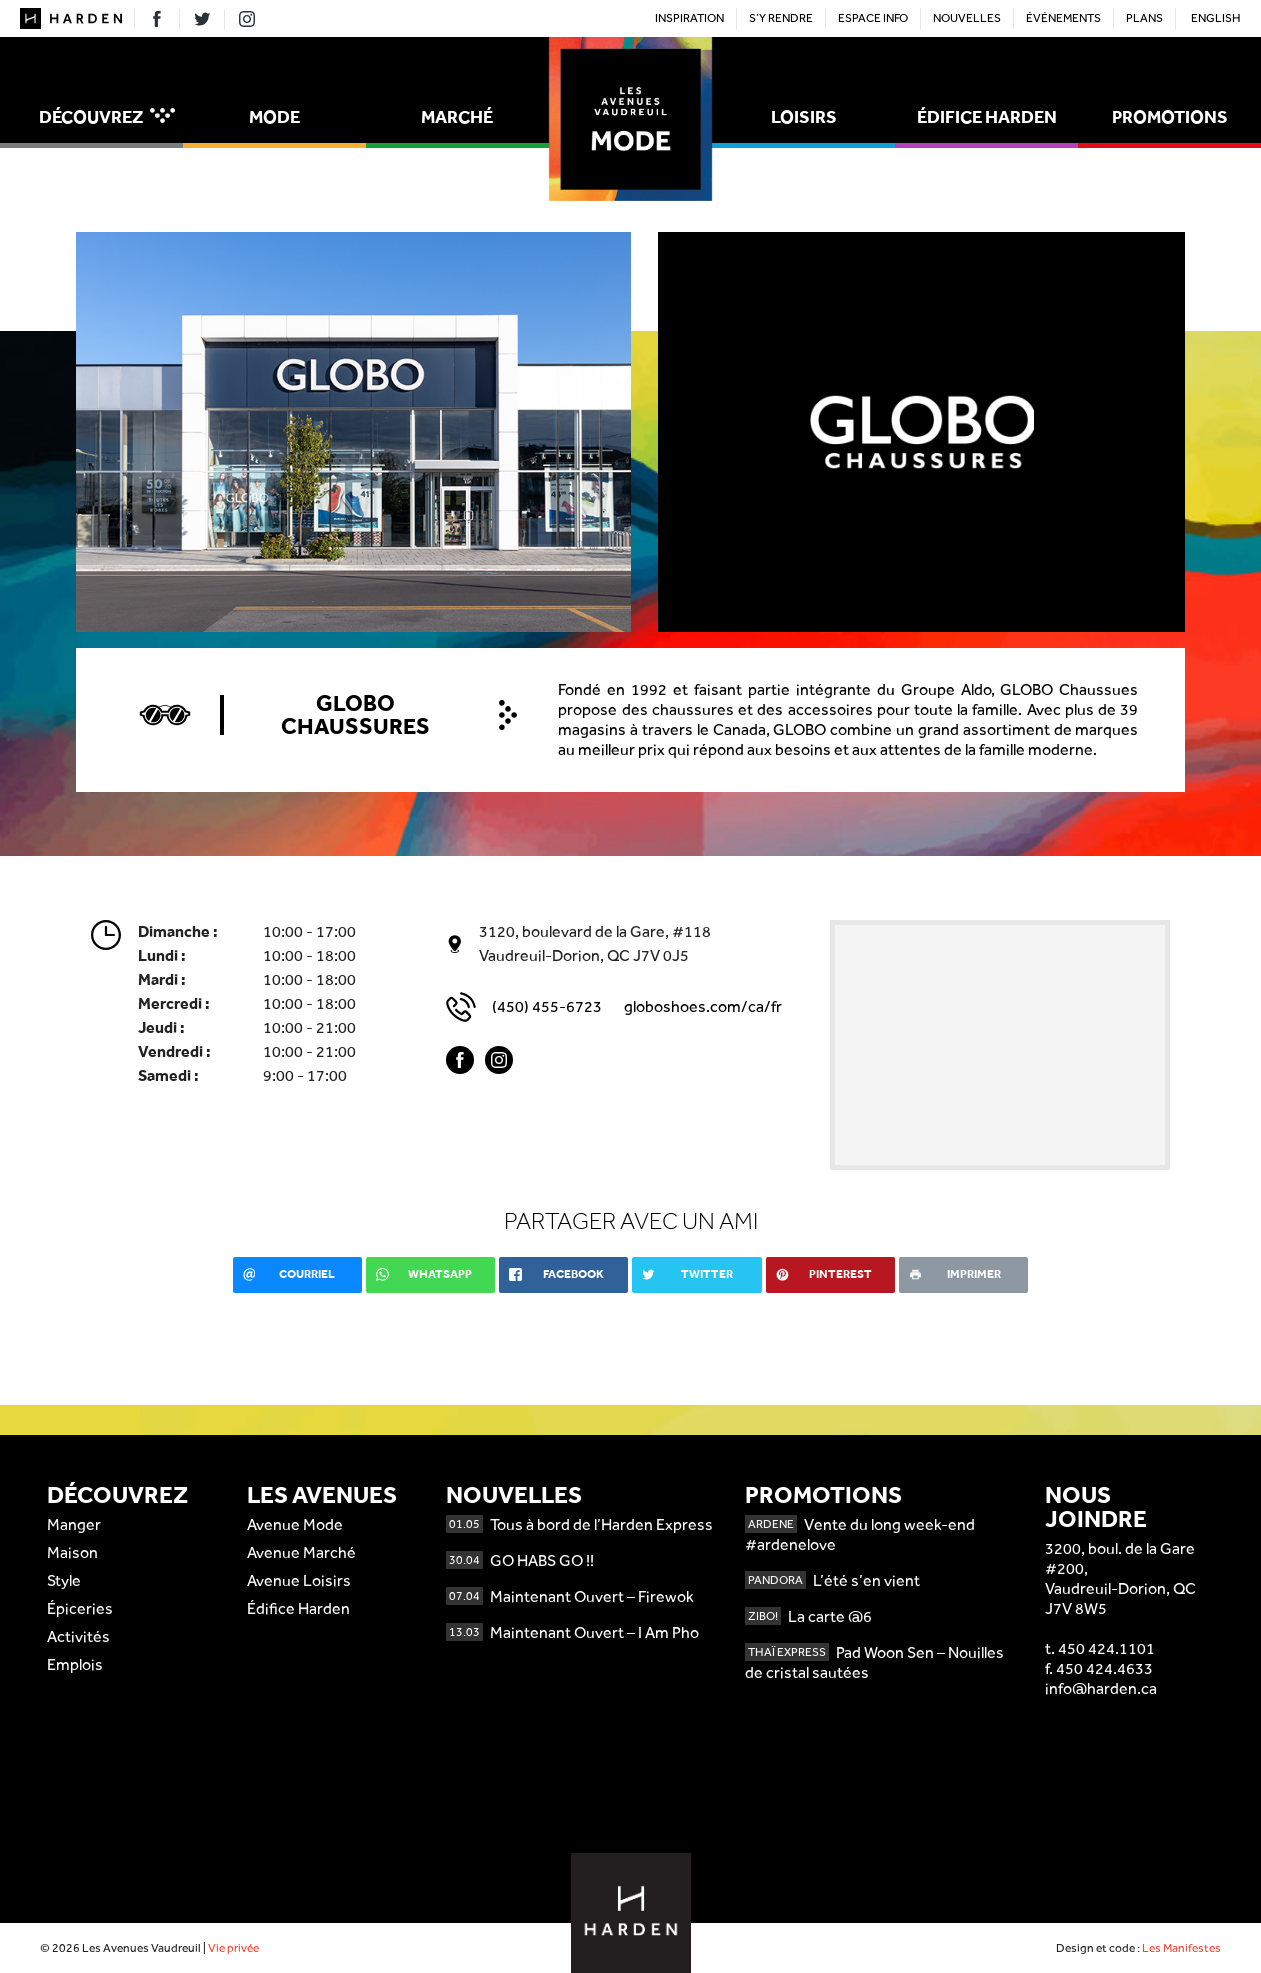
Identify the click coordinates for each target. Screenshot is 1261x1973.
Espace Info (873, 18)
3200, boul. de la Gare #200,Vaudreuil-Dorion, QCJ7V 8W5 (1120, 1578)
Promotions (1170, 116)
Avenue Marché (301, 1552)
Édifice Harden (987, 116)
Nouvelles (967, 18)
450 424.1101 (1106, 1648)
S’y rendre (781, 18)
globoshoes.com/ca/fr (703, 1006)
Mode (274, 116)
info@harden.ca (1101, 1688)
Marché (457, 116)
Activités (78, 1636)
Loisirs (804, 116)
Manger (74, 1524)
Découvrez (106, 116)
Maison (72, 1552)
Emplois (75, 1664)
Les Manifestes (1181, 1948)
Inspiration (689, 18)
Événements (1063, 18)
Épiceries (80, 1608)
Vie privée (233, 1948)
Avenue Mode (295, 1524)
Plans (1144, 18)
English (1216, 18)
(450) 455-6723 (547, 1006)
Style (64, 1580)
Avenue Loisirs (299, 1580)
